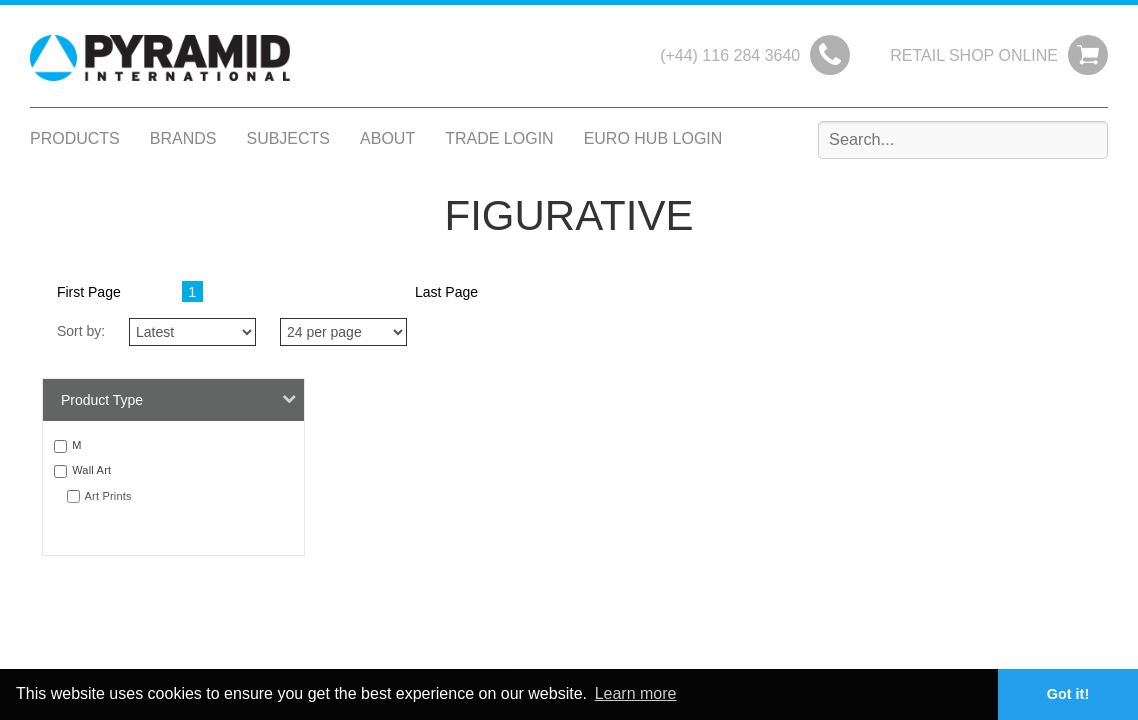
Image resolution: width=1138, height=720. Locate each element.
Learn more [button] (636, 693)
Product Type (179, 399)
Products (75, 138)
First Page (89, 292)
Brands (183, 138)
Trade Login (499, 138)
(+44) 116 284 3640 (730, 55)
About (387, 138)
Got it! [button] (1068, 694)
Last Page (446, 292)
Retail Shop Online (974, 55)
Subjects (288, 138)
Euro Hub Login (653, 138)
